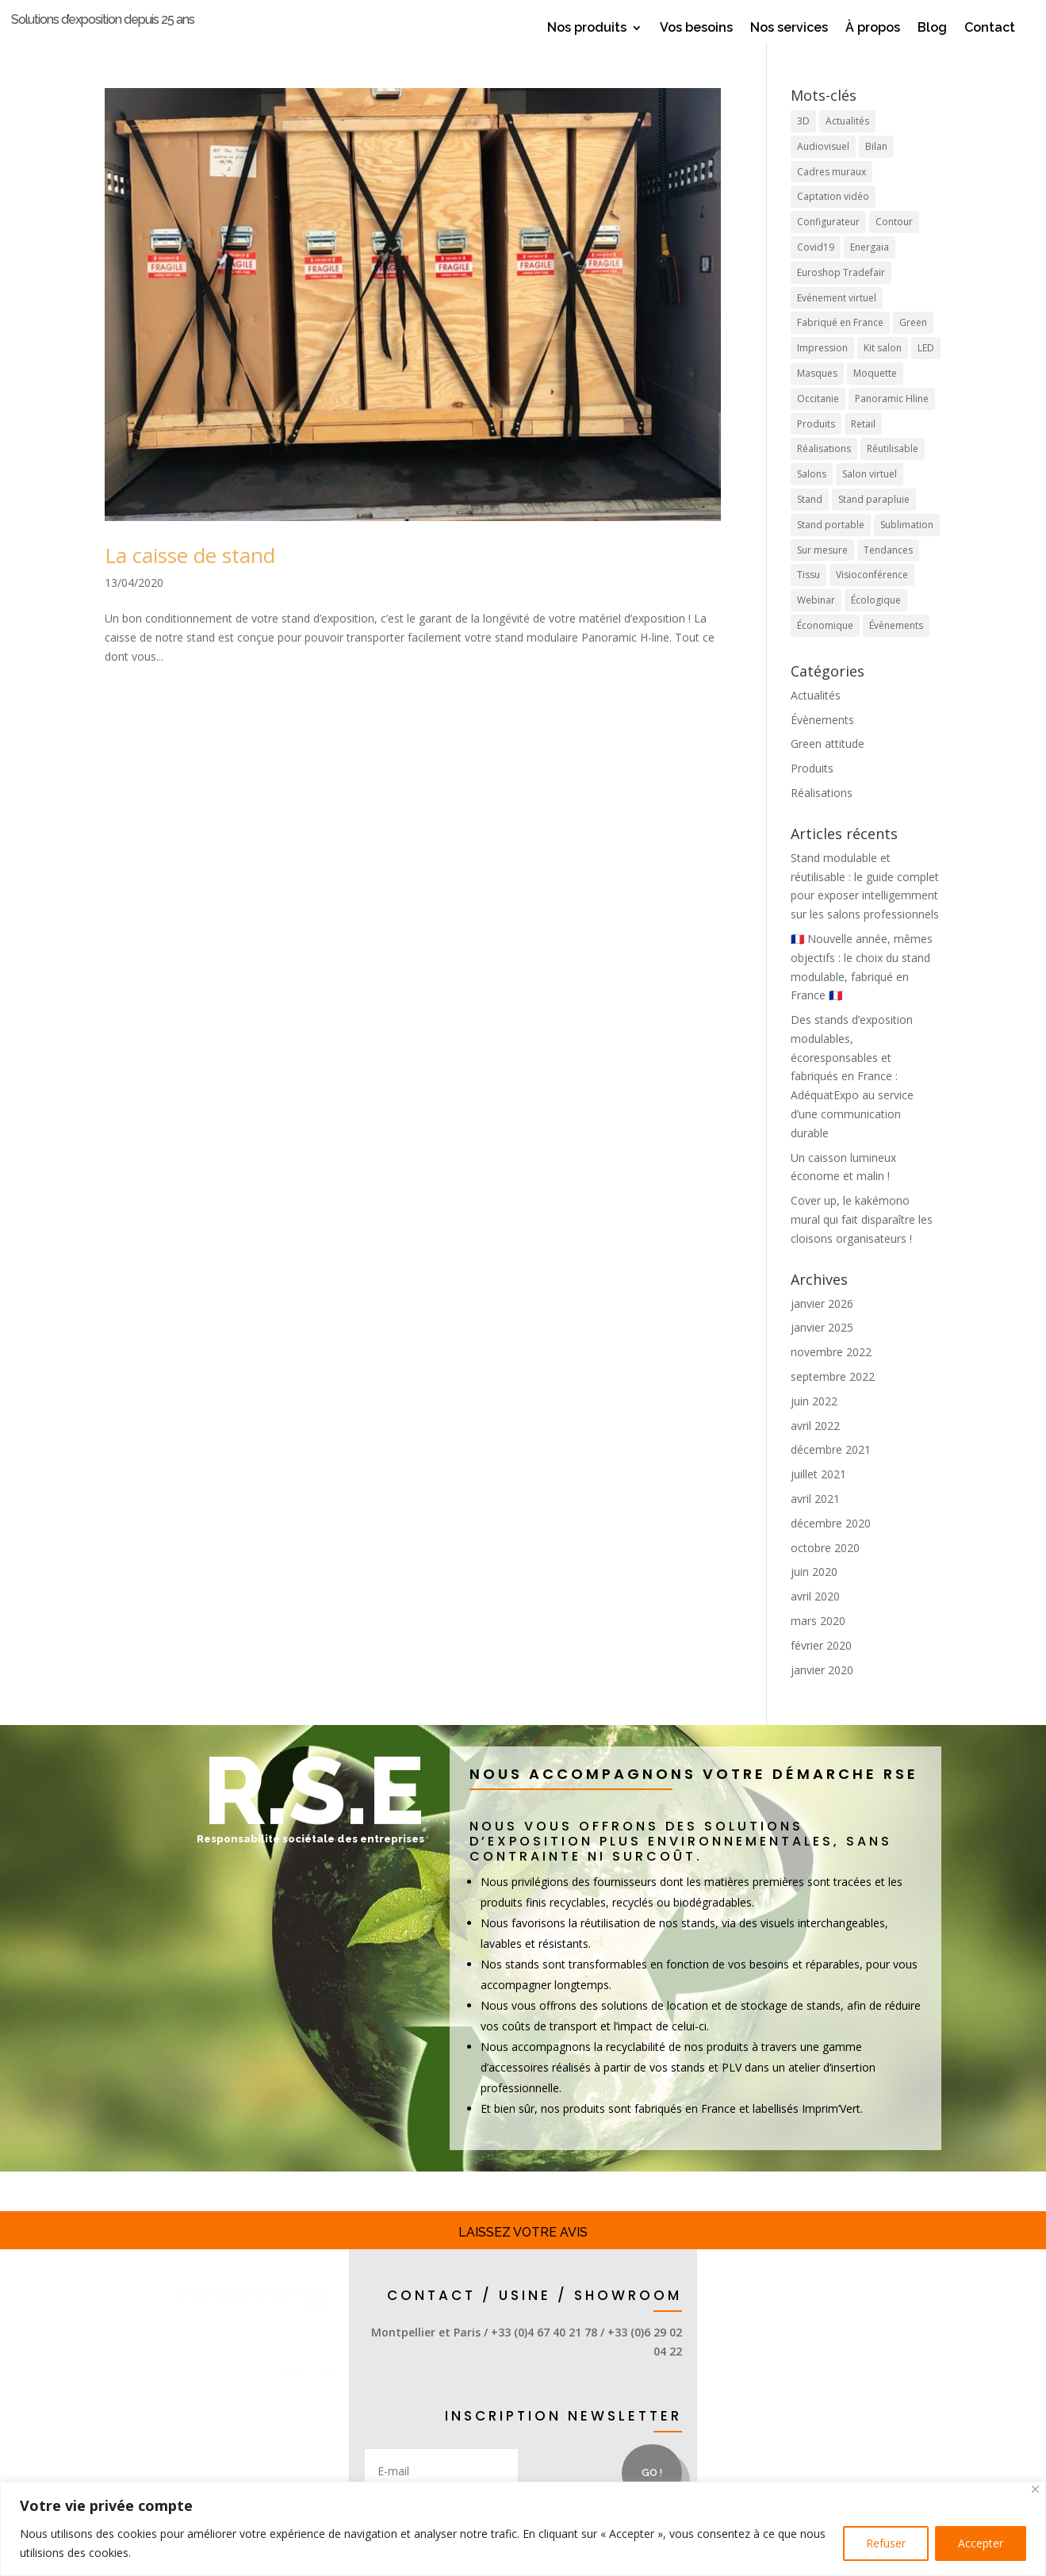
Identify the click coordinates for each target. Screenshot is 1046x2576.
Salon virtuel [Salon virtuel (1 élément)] (869, 497)
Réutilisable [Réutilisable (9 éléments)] (892, 473)
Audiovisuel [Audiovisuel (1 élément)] (823, 170)
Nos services (789, 28)
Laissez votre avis (523, 2256)
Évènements (822, 743)
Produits (812, 791)
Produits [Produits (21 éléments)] (816, 447)
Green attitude (827, 768)
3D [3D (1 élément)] (803, 144)
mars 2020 (818, 1644)
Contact (989, 28)
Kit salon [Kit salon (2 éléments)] (883, 371)
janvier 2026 (822, 1327)
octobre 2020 (825, 1571)
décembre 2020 (831, 1546)
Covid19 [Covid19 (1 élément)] (815, 271)
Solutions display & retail (211, 2414)
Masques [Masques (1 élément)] (817, 397)
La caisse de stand (190, 579)
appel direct (372, 2399)
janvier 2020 (822, 1693)
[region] (523, 2529)
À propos (872, 28)
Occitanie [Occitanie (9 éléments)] (818, 422)
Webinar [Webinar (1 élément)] (816, 624)
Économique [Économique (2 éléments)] (825, 649)
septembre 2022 (833, 1400)
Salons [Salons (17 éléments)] (811, 497)
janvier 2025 (822, 1351)
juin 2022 (814, 1424)
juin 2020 (814, 1596)
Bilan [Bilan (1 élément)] (876, 170)
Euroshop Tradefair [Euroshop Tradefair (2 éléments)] (841, 296)
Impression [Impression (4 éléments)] (822, 371)
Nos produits (586, 28)
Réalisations (822, 816)
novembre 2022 (831, 1375)
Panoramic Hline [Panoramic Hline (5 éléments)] (892, 422)
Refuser (886, 2543)
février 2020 (821, 1669)
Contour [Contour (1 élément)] (894, 245)
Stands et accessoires (227, 2359)
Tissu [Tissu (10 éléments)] (808, 599)
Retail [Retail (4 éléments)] (863, 447)
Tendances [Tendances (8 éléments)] (888, 574)
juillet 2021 (818, 1497)
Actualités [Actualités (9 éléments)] (847, 144)
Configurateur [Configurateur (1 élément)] (828, 245)
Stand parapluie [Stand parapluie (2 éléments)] (874, 523)
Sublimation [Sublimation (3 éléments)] (906, 548)
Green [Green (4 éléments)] (913, 347)
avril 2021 (815, 1522)
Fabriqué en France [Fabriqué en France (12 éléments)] (840, 347)
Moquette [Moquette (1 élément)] (875, 397)
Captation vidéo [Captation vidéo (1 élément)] (833, 221)
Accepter (980, 2543)
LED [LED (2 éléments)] (926, 371)
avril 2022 (815, 1449)
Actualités (816, 718)
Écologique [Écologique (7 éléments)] (876, 624)
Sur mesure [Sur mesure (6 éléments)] (822, 574)
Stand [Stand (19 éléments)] (809, 523)
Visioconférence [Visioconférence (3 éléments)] (872, 599)
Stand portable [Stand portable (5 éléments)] (830, 548)
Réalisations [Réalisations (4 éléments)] (824, 473)
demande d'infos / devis (223, 2470)
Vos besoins (696, 28)
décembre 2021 (831, 1474)
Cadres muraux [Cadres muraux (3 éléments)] (831, 195)
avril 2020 (815, 1619)
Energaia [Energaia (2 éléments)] (869, 271)
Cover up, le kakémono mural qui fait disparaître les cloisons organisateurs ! (862, 1243)
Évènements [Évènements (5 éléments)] (896, 649)
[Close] (1035, 2489)
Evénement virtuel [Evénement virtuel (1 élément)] (836, 321)
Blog (932, 28)
